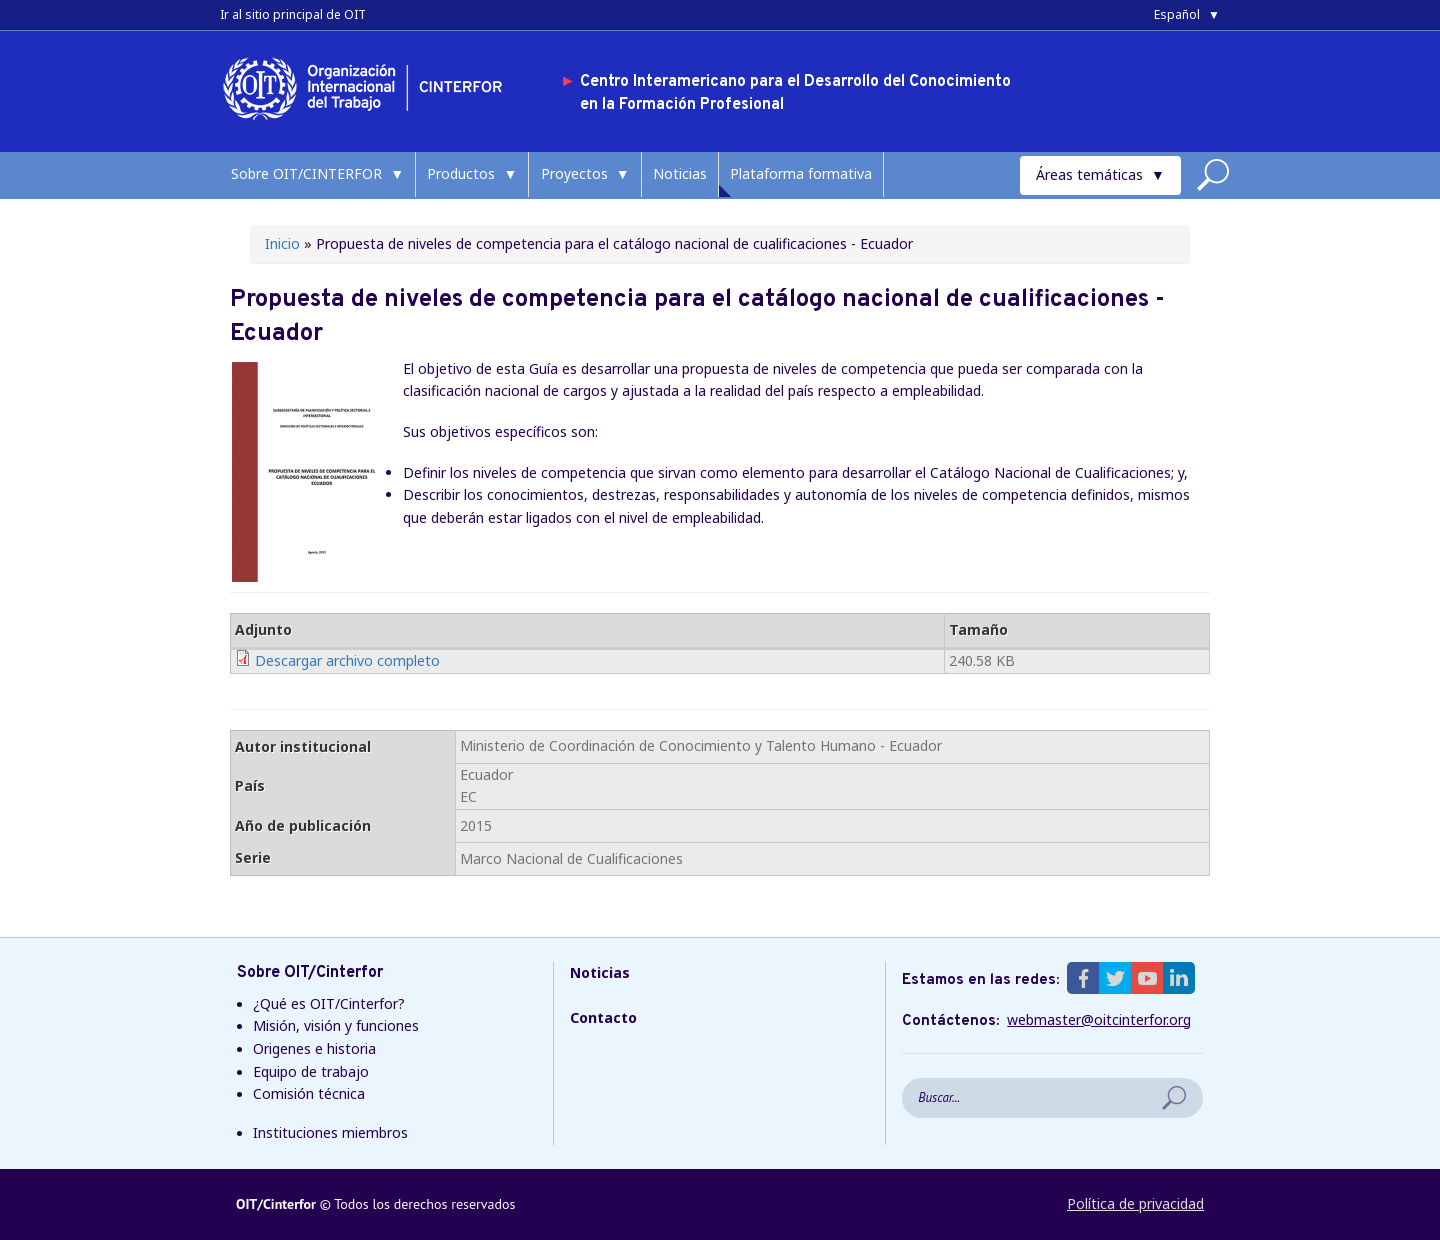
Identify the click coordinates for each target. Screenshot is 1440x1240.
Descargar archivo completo (347, 660)
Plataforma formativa (801, 173)
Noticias (680, 173)
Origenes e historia (314, 1048)
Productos (461, 173)
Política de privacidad (1135, 1203)
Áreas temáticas (1089, 174)
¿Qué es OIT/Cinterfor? (329, 1003)
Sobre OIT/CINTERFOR (306, 173)
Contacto (603, 1017)
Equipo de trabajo (311, 1071)
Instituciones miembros (330, 1132)
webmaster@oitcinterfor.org (1099, 1020)
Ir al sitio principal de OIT (293, 14)
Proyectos (574, 173)
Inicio (282, 243)
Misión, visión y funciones (336, 1025)
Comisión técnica (309, 1093)
